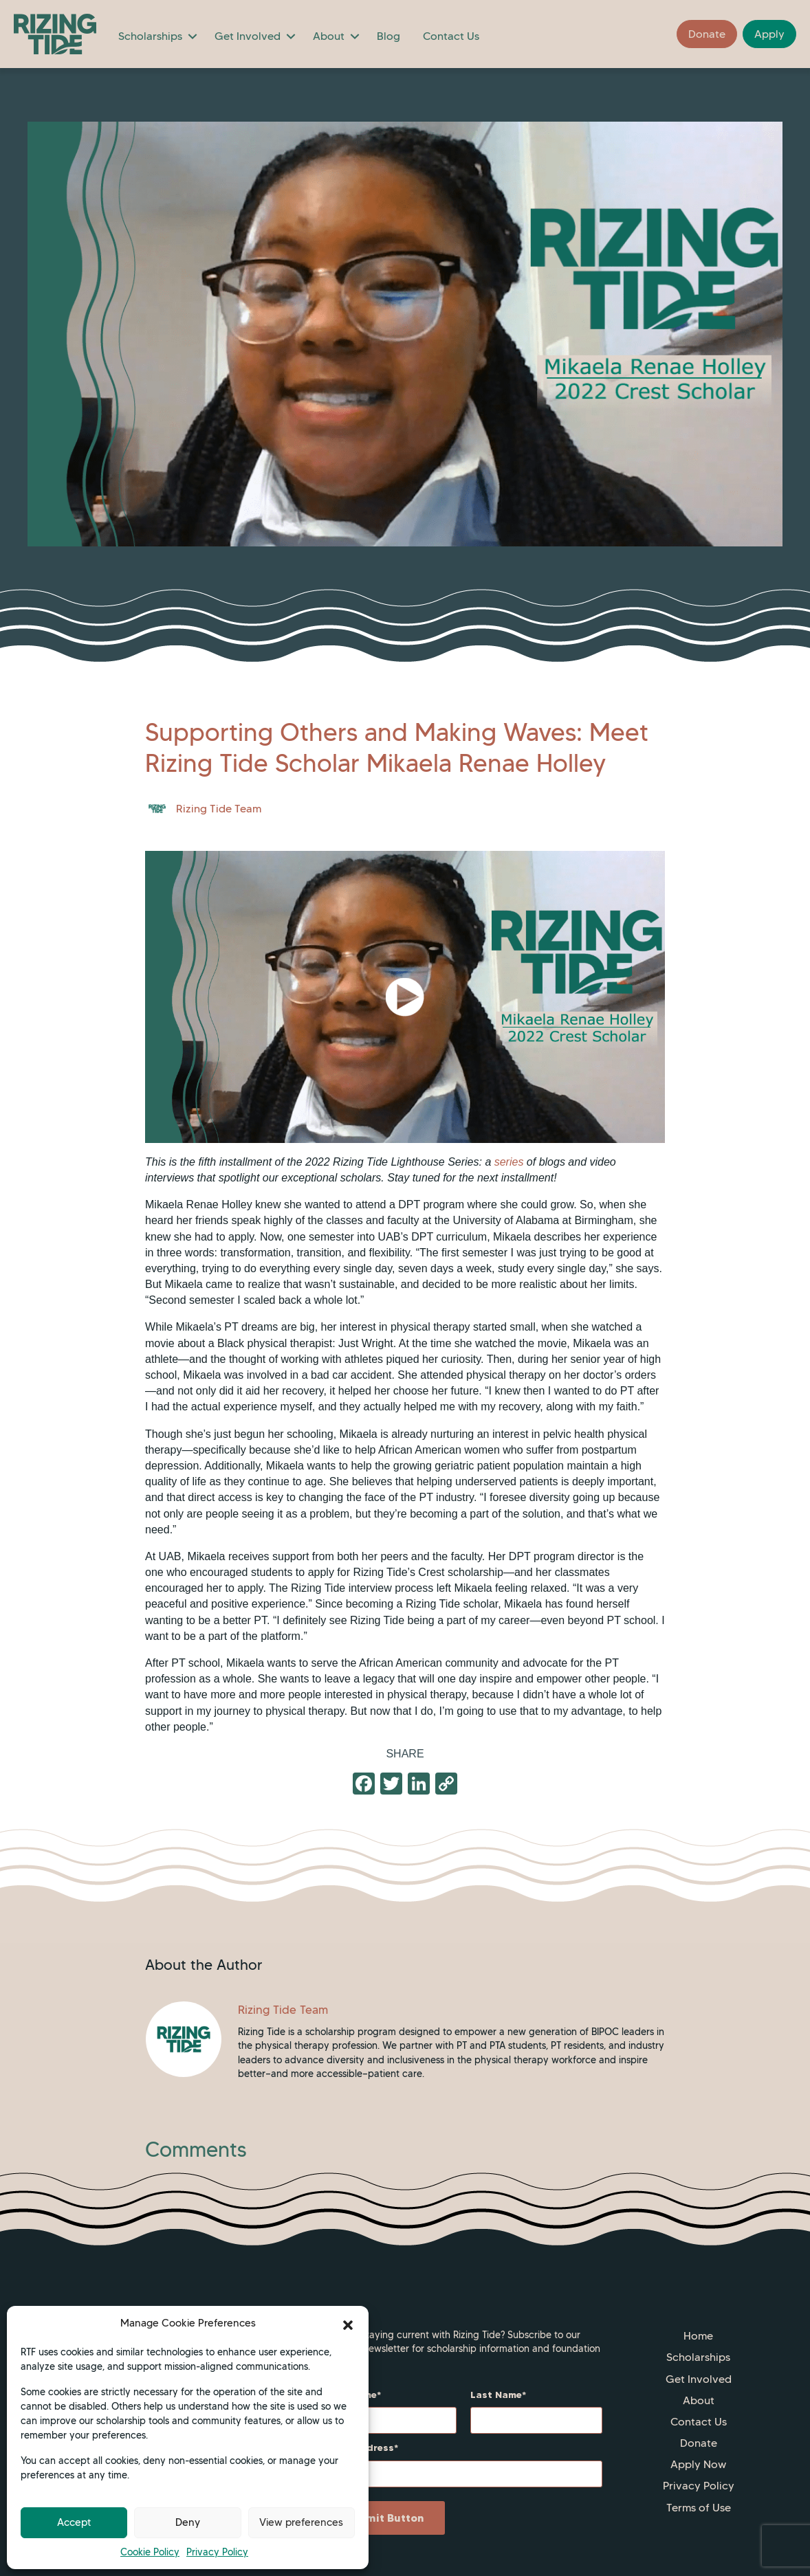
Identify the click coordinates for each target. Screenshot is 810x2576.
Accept (74, 2522)
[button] (348, 2324)
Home (698, 2335)
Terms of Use (698, 2507)
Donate (698, 2443)
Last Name (496, 2394)
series (509, 1162)
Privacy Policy (217, 2552)
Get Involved (248, 36)
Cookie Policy (149, 2552)
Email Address (359, 2447)
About (328, 36)
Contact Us (451, 36)
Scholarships (150, 36)
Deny (187, 2522)
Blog (388, 36)
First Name (351, 2394)
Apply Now (698, 2464)
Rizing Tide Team (218, 808)
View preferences (301, 2522)
